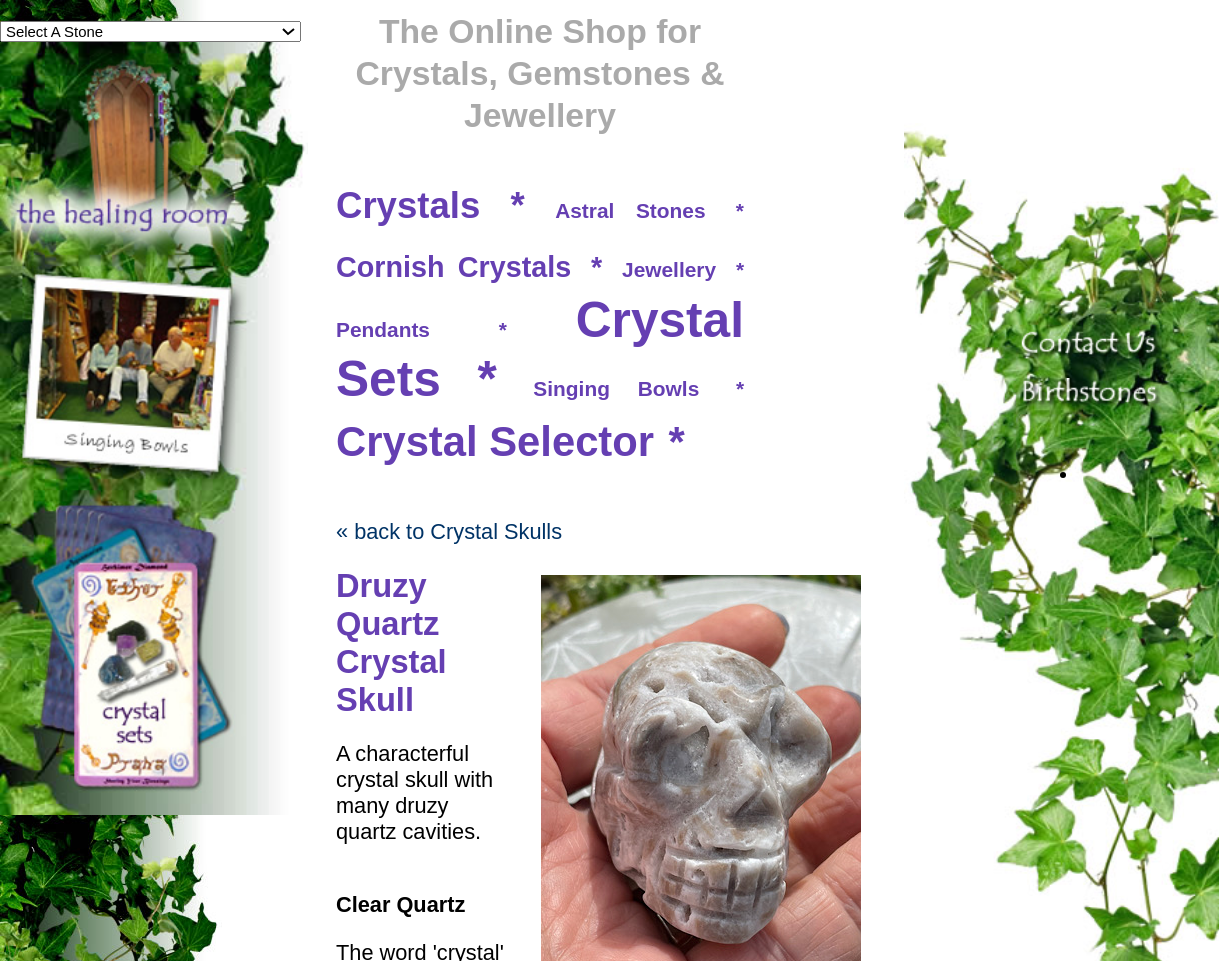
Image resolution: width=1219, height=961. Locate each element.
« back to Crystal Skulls (449, 531)
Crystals (408, 205)
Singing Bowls (616, 388)
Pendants (383, 329)
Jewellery (669, 269)
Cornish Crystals (453, 267)
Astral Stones (630, 210)
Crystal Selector (495, 441)
